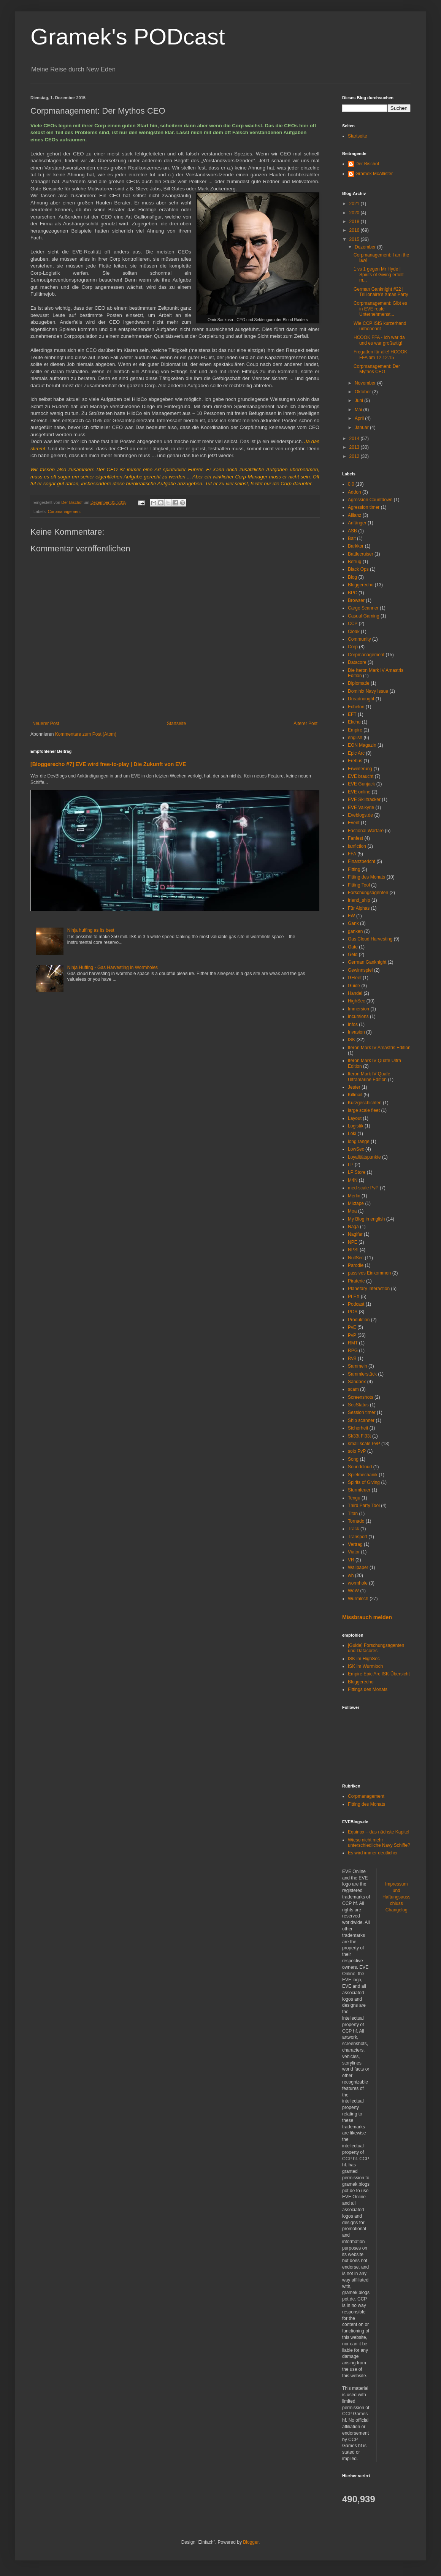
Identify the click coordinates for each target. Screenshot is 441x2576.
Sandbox (357, 1381)
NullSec (355, 1257)
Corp (353, 646)
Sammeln (357, 1366)
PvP (352, 1335)
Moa (352, 1211)
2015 (355, 239)
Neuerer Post (45, 723)
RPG (353, 1350)
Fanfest (355, 838)
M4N (352, 1180)
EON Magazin (362, 745)
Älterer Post (305, 723)
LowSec (356, 1149)
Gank (353, 923)
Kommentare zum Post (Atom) (85, 734)
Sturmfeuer (359, 1490)
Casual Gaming (363, 616)
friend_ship (359, 900)
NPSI (353, 1249)
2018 (355, 221)
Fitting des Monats (366, 877)
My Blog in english (366, 1219)
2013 (355, 447)
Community (359, 639)
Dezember (366, 247)
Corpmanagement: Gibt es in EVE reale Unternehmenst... (380, 309)
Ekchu (354, 722)
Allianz (354, 515)
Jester (354, 1087)
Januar (362, 427)
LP (351, 1164)
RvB (352, 1358)
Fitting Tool (359, 885)
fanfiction (357, 846)
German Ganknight (367, 962)
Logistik (355, 1126)
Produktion (359, 1319)
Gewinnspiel (360, 970)
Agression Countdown (370, 499)
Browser (356, 600)
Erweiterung (360, 768)
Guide (354, 985)
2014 (355, 438)
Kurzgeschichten (365, 1102)
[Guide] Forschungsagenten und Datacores (376, 1648)
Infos (353, 1024)
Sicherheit (358, 1428)
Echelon (356, 706)
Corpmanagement (64, 511)
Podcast (356, 1304)
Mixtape (356, 1203)
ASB (352, 531)
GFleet (355, 977)
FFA (352, 854)
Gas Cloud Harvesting (370, 939)
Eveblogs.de (360, 815)
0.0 (351, 484)
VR (351, 1560)
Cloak (354, 631)
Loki (352, 1133)
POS (352, 1311)
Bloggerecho (360, 584)
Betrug (354, 561)
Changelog (396, 1910)
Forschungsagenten (368, 892)
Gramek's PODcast (127, 36)
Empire (355, 730)
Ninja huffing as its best (90, 930)
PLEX (354, 1296)
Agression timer (363, 507)
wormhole (358, 1583)
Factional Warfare (366, 830)
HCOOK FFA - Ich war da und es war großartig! (379, 340)
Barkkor (355, 546)
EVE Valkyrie (361, 807)
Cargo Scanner (363, 608)
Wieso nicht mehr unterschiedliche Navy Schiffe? (379, 1842)
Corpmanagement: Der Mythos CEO (377, 369)
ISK (351, 1039)
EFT (352, 714)
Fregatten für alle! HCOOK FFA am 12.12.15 (380, 354)
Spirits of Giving (364, 1482)
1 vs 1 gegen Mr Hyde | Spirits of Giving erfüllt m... (379, 274)
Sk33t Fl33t (359, 1436)
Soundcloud (360, 1466)
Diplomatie (359, 683)
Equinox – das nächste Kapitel (378, 1832)
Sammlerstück (362, 1374)
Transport (357, 1536)
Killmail (355, 1094)
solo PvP (357, 1451)
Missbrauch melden (367, 1617)
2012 (355, 456)
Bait (352, 538)
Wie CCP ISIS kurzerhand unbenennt (380, 326)
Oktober (363, 391)
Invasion (356, 1032)
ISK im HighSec (364, 1658)
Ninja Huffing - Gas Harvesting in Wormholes (112, 967)
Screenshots (360, 1397)
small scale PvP (364, 1443)
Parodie (355, 1265)
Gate (353, 947)
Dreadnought (361, 698)
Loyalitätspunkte (364, 1157)
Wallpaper (358, 1567)
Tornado (356, 1521)
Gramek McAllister (374, 173)
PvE (352, 1327)
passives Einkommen (369, 1273)
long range (359, 1141)
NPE (352, 1242)
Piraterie (356, 1281)
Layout (355, 1118)
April (360, 418)
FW (351, 915)
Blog (352, 577)
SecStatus (358, 1405)
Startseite (176, 723)
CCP (352, 623)
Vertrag (355, 1544)
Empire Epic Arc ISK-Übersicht (379, 1674)
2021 (355, 203)
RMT (353, 1343)
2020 (355, 212)
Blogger (251, 2542)
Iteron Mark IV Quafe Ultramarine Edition (369, 1076)
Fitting (354, 869)
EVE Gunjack (361, 784)
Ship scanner (361, 1420)
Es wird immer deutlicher (373, 1853)
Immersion (358, 1009)
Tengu (354, 1498)
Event (354, 822)
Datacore (357, 662)
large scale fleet (364, 1110)
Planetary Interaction (369, 1288)
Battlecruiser (360, 554)
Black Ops (358, 569)
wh (351, 1575)
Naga (353, 1226)
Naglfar (355, 1234)
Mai (359, 409)
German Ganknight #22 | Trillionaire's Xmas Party (381, 292)
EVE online (359, 792)
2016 (355, 230)
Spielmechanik (363, 1474)
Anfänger (357, 523)
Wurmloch (358, 1598)
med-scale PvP (363, 1188)
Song (353, 1459)
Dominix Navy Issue (368, 691)
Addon (354, 492)
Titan (353, 1513)
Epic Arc (356, 753)
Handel (355, 993)
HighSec (356, 1001)
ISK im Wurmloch (365, 1666)
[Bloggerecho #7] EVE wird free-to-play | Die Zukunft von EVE (108, 764)
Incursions (358, 1016)
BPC (352, 592)
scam (353, 1389)
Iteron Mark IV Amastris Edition (379, 1047)
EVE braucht (360, 776)
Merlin (354, 1196)
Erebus (355, 760)
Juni (359, 400)
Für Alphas (359, 908)
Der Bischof (367, 163)
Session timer (362, 1412)
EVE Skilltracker (364, 799)
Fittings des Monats (367, 1689)
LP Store (356, 1172)
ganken (355, 931)
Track (353, 1528)
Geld (352, 954)
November (366, 383)
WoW (353, 1590)
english (355, 737)
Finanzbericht (361, 861)
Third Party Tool (364, 1505)
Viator (354, 1552)
